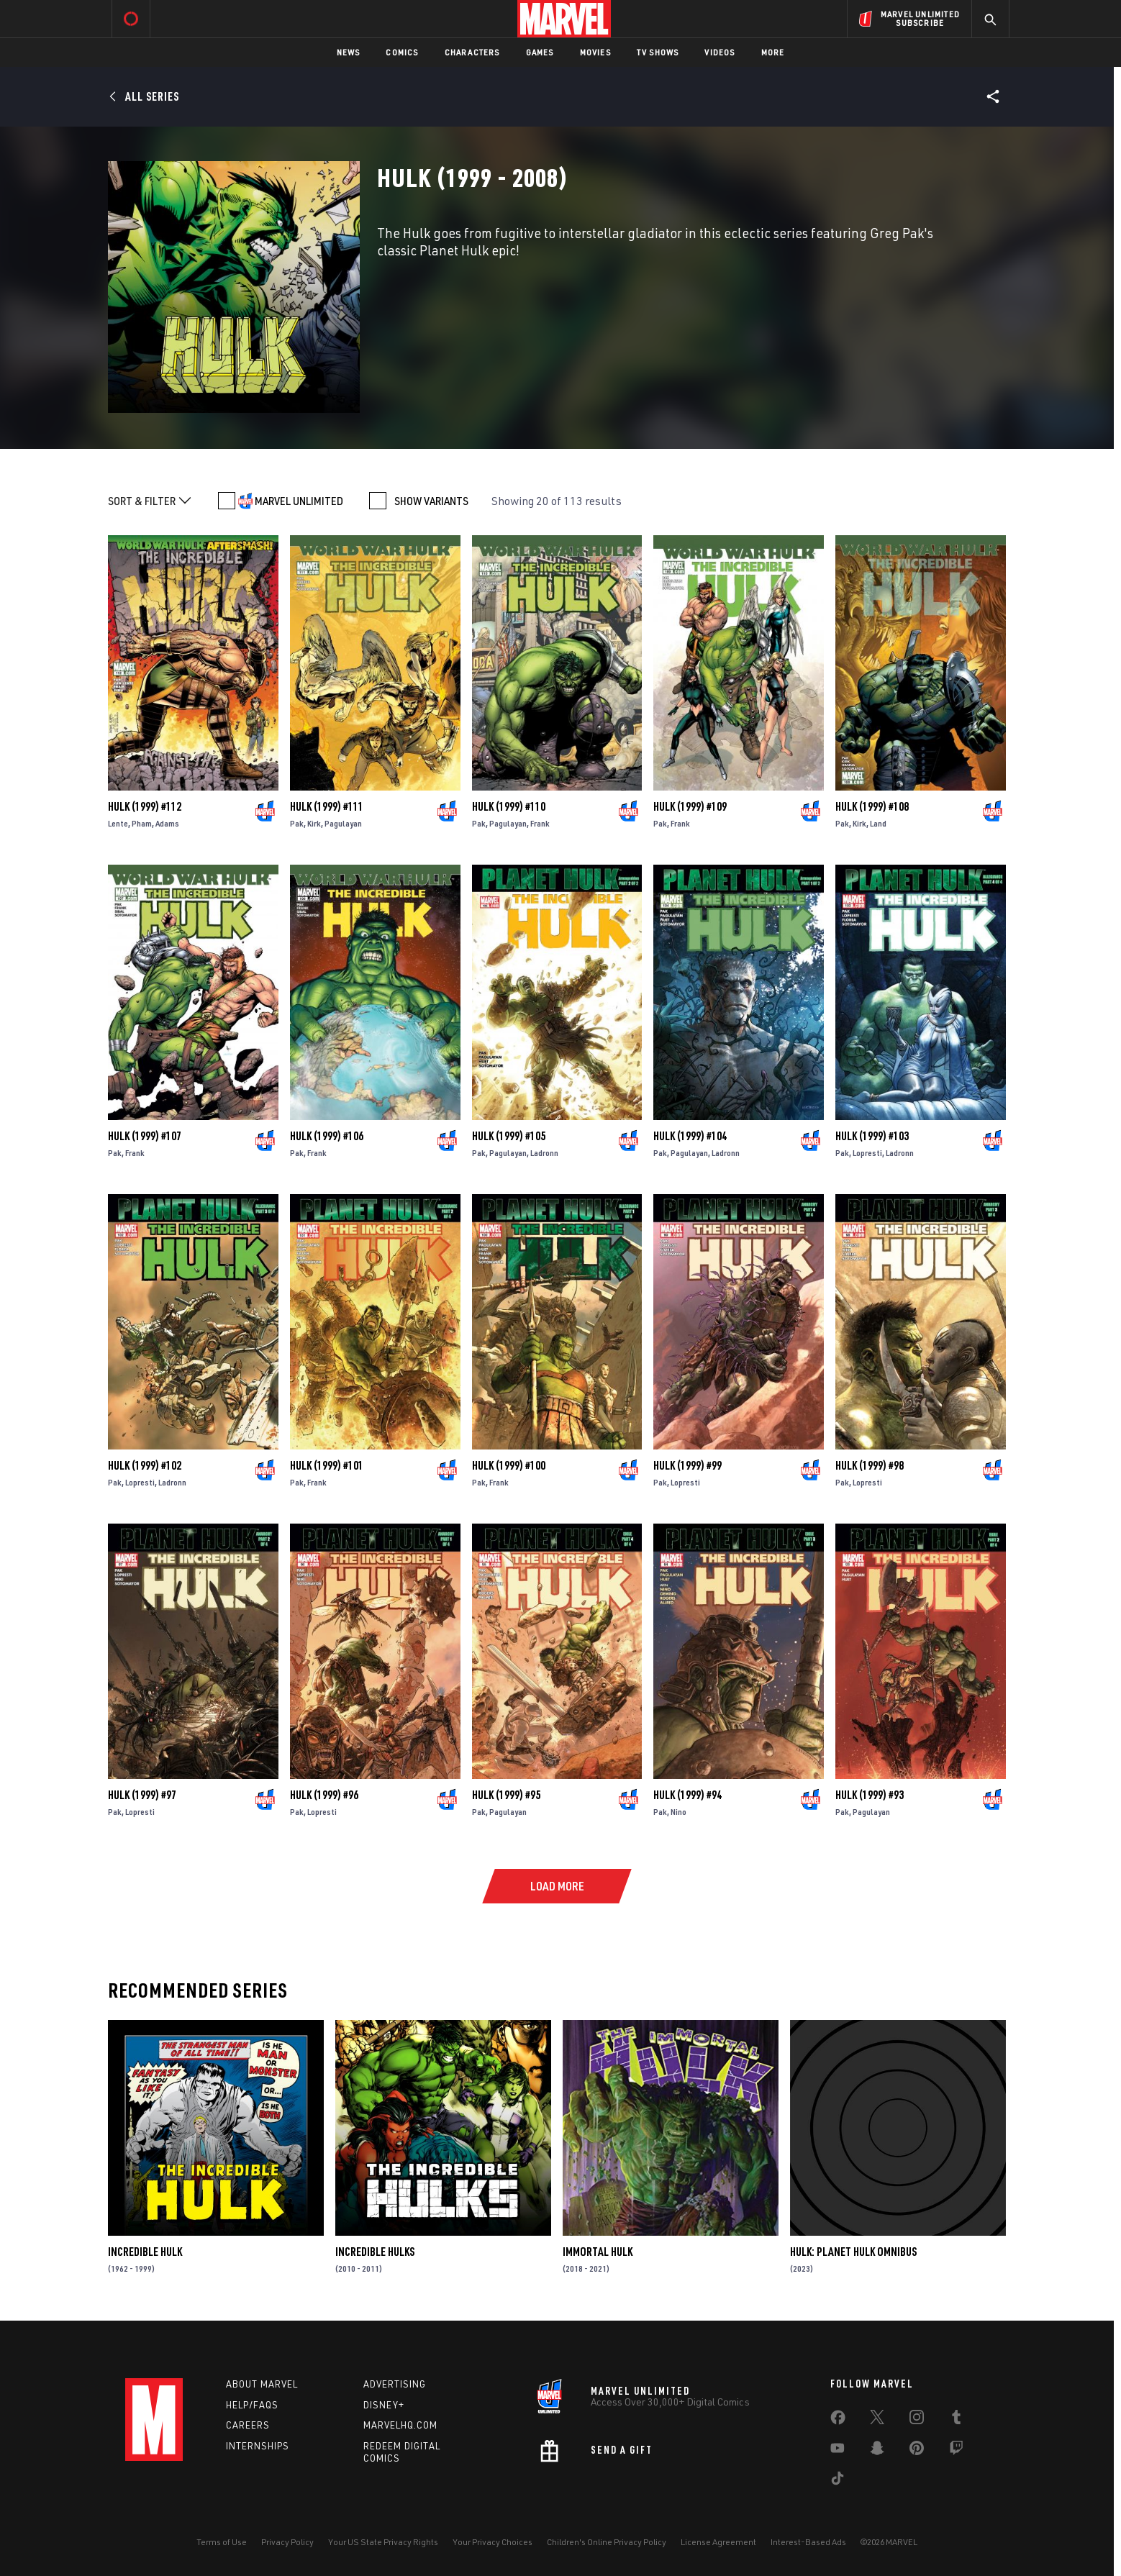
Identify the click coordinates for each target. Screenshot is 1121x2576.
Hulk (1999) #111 (326, 806)
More (773, 52)
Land (878, 823)
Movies (595, 52)
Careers (248, 2425)
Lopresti (867, 1152)
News (348, 52)
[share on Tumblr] (956, 2420)
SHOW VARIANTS (431, 500)
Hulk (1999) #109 (690, 806)
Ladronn (544, 1152)
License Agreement (718, 2541)
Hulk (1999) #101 (326, 1465)
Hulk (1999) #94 (687, 1795)
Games (540, 52)
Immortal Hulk (597, 2251)
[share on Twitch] (956, 2451)
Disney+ (383, 2405)
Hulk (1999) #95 (506, 1795)
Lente (118, 823)
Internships (257, 2446)
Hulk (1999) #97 (142, 1795)
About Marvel (262, 2384)
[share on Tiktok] (837, 2481)
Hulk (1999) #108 (872, 806)
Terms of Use (221, 2541)
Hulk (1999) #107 (144, 1136)
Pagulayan (343, 823)
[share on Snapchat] (877, 2451)
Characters (472, 52)
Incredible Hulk (145, 2251)
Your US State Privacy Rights (383, 2541)
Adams (167, 823)
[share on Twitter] (877, 2420)
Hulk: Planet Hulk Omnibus (853, 2251)
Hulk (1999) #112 (144, 806)
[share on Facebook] (837, 2420)
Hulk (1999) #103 (872, 1136)
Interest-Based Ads (808, 2541)
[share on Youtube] (837, 2451)
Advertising (394, 2384)
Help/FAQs (252, 2405)
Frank (540, 823)
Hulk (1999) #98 (869, 1465)
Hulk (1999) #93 (869, 1795)
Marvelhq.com (400, 2425)
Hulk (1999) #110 (508, 806)
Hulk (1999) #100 (508, 1465)
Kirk (314, 823)
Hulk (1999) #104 (690, 1136)
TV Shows (658, 52)
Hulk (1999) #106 (326, 1136)
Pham (142, 823)
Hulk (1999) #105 (508, 1136)
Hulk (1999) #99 (687, 1465)
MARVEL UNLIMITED (299, 500)
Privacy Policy (287, 2541)
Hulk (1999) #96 (324, 1795)
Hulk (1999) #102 (144, 1465)
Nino (678, 1811)
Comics (402, 52)
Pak (297, 823)
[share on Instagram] (916, 2420)
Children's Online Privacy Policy (606, 2541)
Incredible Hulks (374, 2251)
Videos (719, 52)
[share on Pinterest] (916, 2451)
